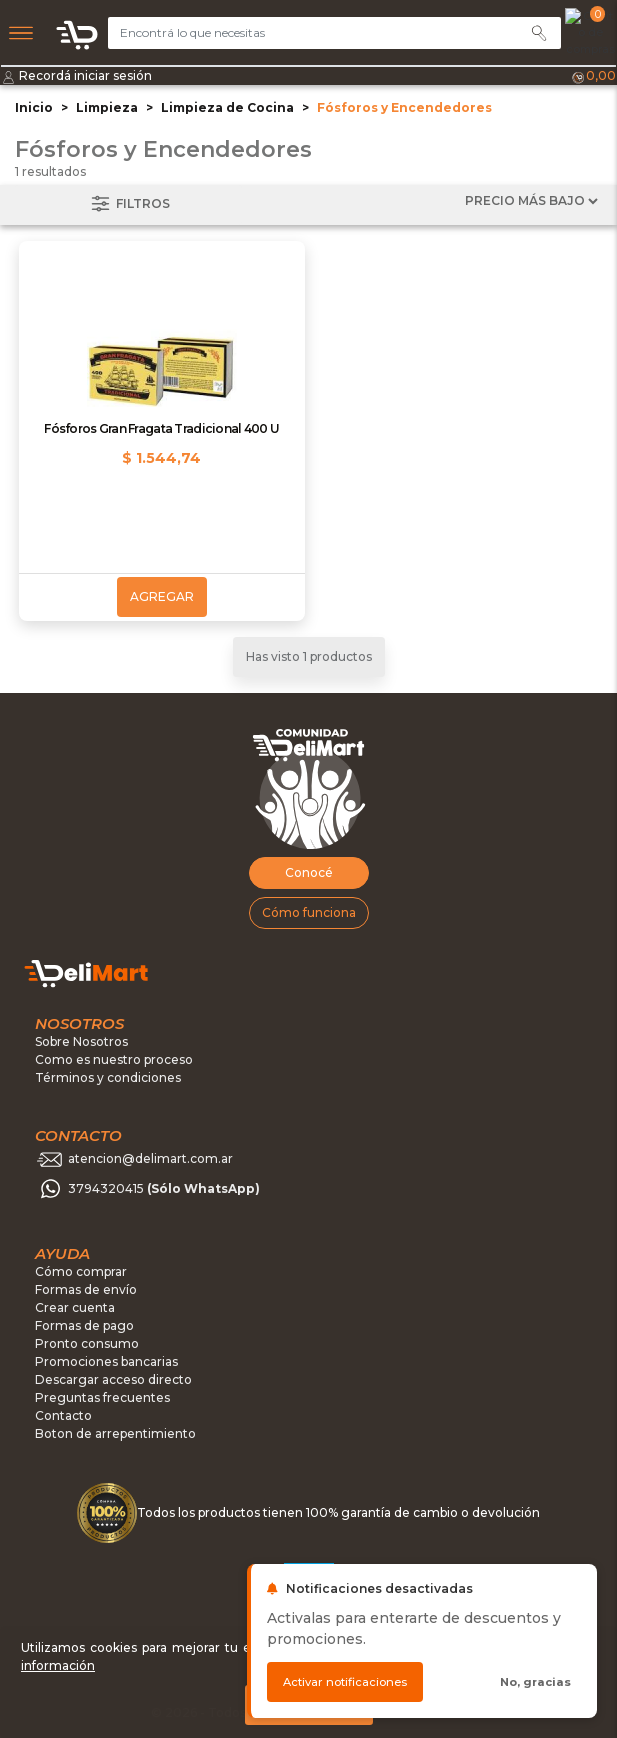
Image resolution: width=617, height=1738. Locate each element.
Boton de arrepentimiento (115, 1433)
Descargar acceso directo (113, 1379)
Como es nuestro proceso (114, 1059)
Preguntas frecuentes (102, 1397)
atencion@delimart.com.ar (150, 1159)
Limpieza (107, 107)
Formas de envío (86, 1289)
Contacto (63, 1415)
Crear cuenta (75, 1307)
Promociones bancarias (106, 1361)
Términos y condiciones (108, 1077)
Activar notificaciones (345, 1682)
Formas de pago (84, 1325)
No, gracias (535, 1682)
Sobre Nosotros (81, 1041)
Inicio (34, 107)
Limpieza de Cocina (227, 107)
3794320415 (164, 1189)
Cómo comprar (81, 1271)
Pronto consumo (87, 1343)
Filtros (129, 204)
